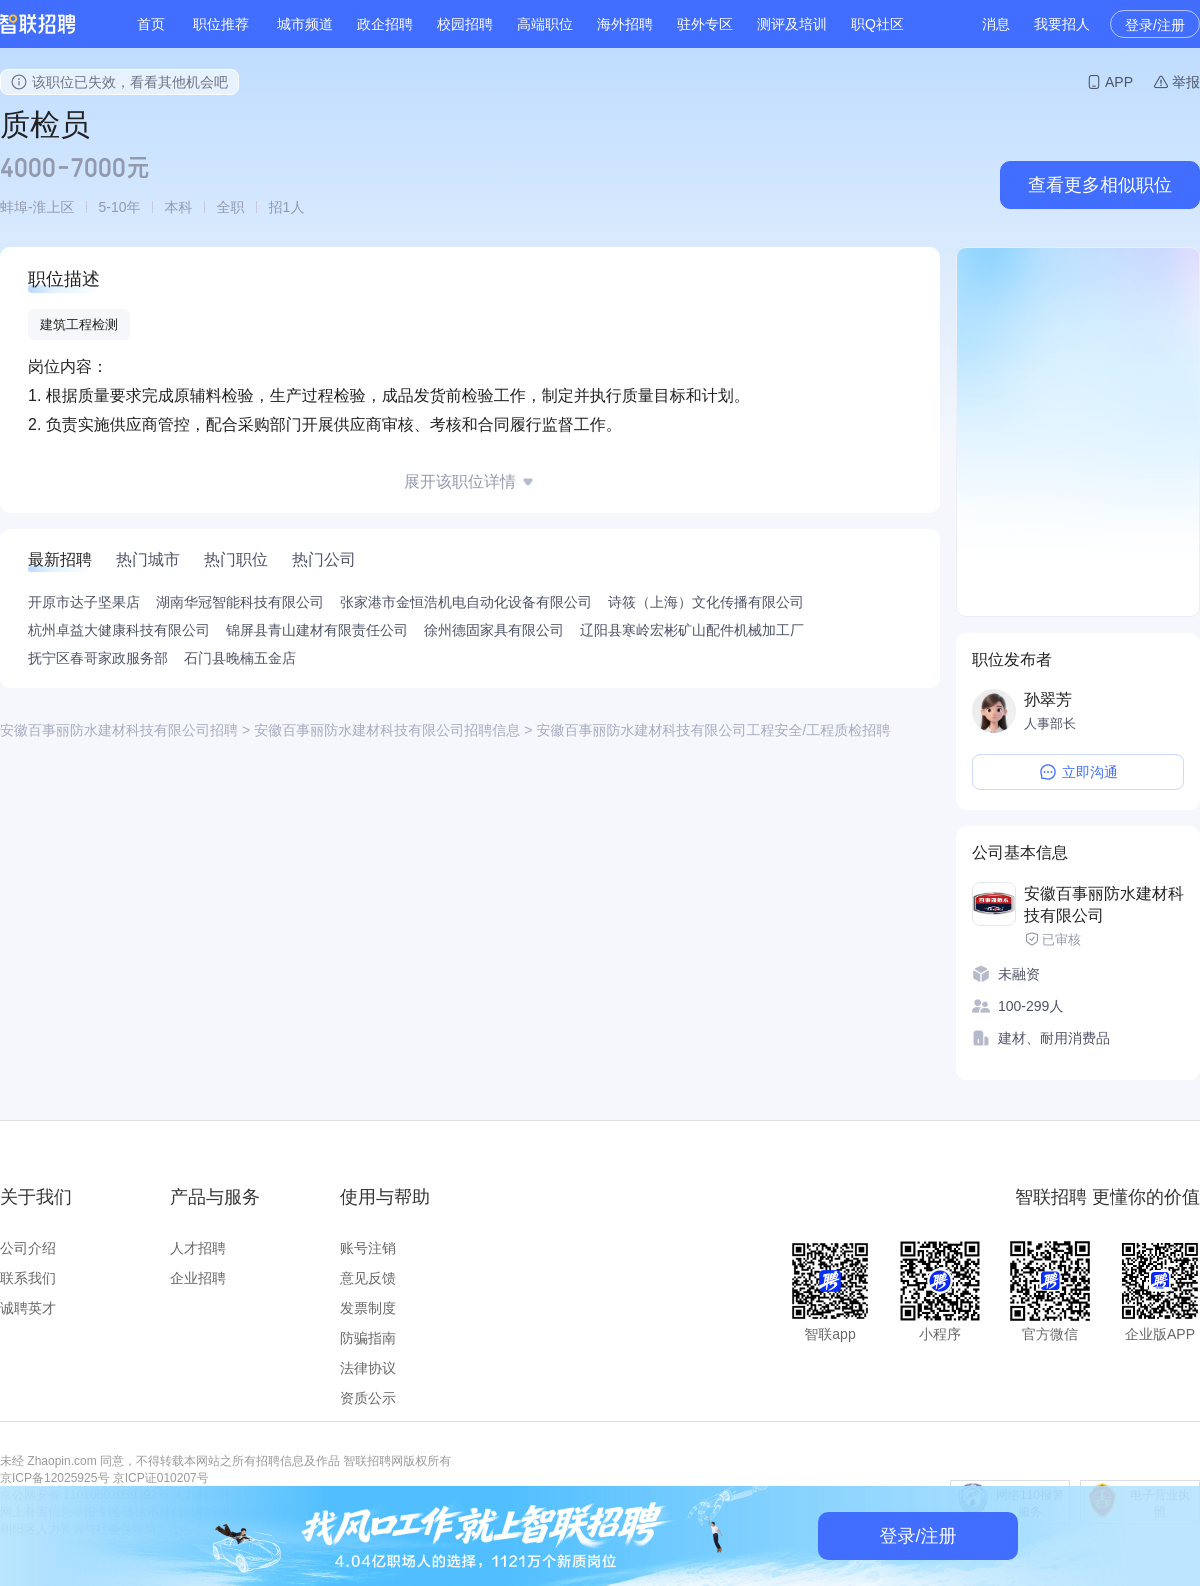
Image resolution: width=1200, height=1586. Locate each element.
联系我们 (28, 1278)
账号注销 (368, 1248)
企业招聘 (198, 1278)
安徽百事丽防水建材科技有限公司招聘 (119, 730)
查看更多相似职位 (1100, 185)
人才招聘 (198, 1248)
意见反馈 (368, 1278)
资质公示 (368, 1398)
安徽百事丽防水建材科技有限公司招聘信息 (387, 730)
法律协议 (368, 1368)
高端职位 (545, 24)
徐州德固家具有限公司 (494, 630)
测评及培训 (792, 24)
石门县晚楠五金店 (240, 658)
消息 (996, 24)
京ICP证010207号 (161, 1478)
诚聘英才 (28, 1308)
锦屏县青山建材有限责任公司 (317, 630)
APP (1119, 82)
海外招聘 (625, 24)
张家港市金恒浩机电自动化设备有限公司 (466, 602)
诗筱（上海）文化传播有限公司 (706, 602)
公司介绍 (28, 1248)
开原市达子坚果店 (84, 602)
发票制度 (368, 1308)
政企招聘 (385, 24)
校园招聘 (465, 24)
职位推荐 (221, 24)
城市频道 (305, 24)
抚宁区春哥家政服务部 (98, 658)
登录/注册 (1155, 25)
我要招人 (1062, 24)
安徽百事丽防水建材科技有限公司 (1104, 904)
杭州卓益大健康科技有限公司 (119, 630)
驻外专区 (705, 24)
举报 (1186, 82)
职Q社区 (877, 24)
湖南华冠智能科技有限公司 (240, 602)
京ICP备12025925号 (54, 1478)
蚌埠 (14, 207)
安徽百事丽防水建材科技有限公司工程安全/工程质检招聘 (713, 730)
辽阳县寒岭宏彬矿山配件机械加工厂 (692, 630)
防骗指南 (368, 1338)
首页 (151, 24)
